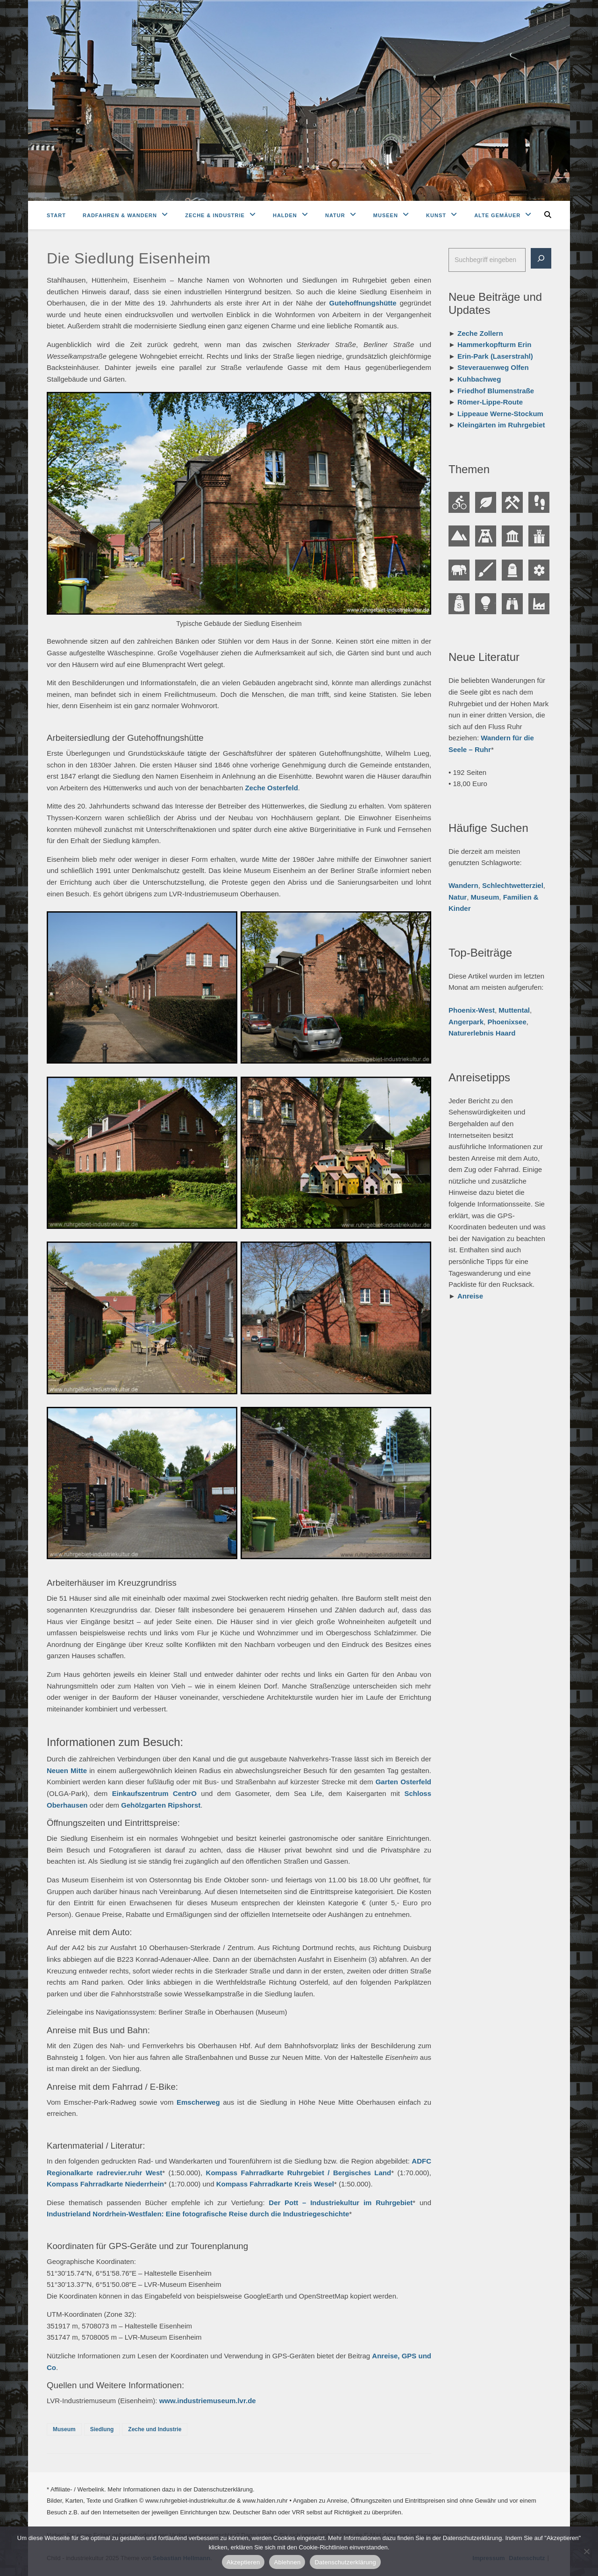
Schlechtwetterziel (512, 885)
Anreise (470, 1296)
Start (56, 215)
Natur (335, 215)
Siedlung (102, 2429)
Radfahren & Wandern (120, 215)
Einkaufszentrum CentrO (154, 1793)
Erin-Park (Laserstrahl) (495, 356)
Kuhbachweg (479, 379)
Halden (285, 215)
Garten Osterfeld (403, 1782)
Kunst (436, 215)
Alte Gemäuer (497, 215)
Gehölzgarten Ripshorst (160, 1805)
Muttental (514, 1010)
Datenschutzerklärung (345, 2562)
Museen (385, 215)
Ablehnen (287, 2562)
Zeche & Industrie (215, 215)
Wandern (463, 885)
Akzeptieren (243, 2562)
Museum (64, 2429)
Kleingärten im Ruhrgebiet (501, 425)
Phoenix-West (471, 1010)
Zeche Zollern (480, 333)
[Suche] (541, 258)
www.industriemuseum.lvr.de (207, 2401)
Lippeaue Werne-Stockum (500, 414)
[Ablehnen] (586, 2551)
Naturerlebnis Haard (481, 1033)
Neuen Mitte (67, 1770)
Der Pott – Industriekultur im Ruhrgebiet (341, 2203)
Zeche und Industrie (154, 2429)
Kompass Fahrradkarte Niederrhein (105, 2184)
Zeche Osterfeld (271, 788)
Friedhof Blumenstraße (495, 391)
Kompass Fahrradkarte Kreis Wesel (275, 2184)
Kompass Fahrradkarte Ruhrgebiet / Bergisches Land (299, 2173)
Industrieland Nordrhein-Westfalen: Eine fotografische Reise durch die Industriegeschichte (198, 2214)
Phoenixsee (506, 1022)
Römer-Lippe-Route (490, 402)
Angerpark (466, 1022)
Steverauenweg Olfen (493, 367)
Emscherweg (198, 2102)
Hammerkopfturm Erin (494, 344)
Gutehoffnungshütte (363, 303)
